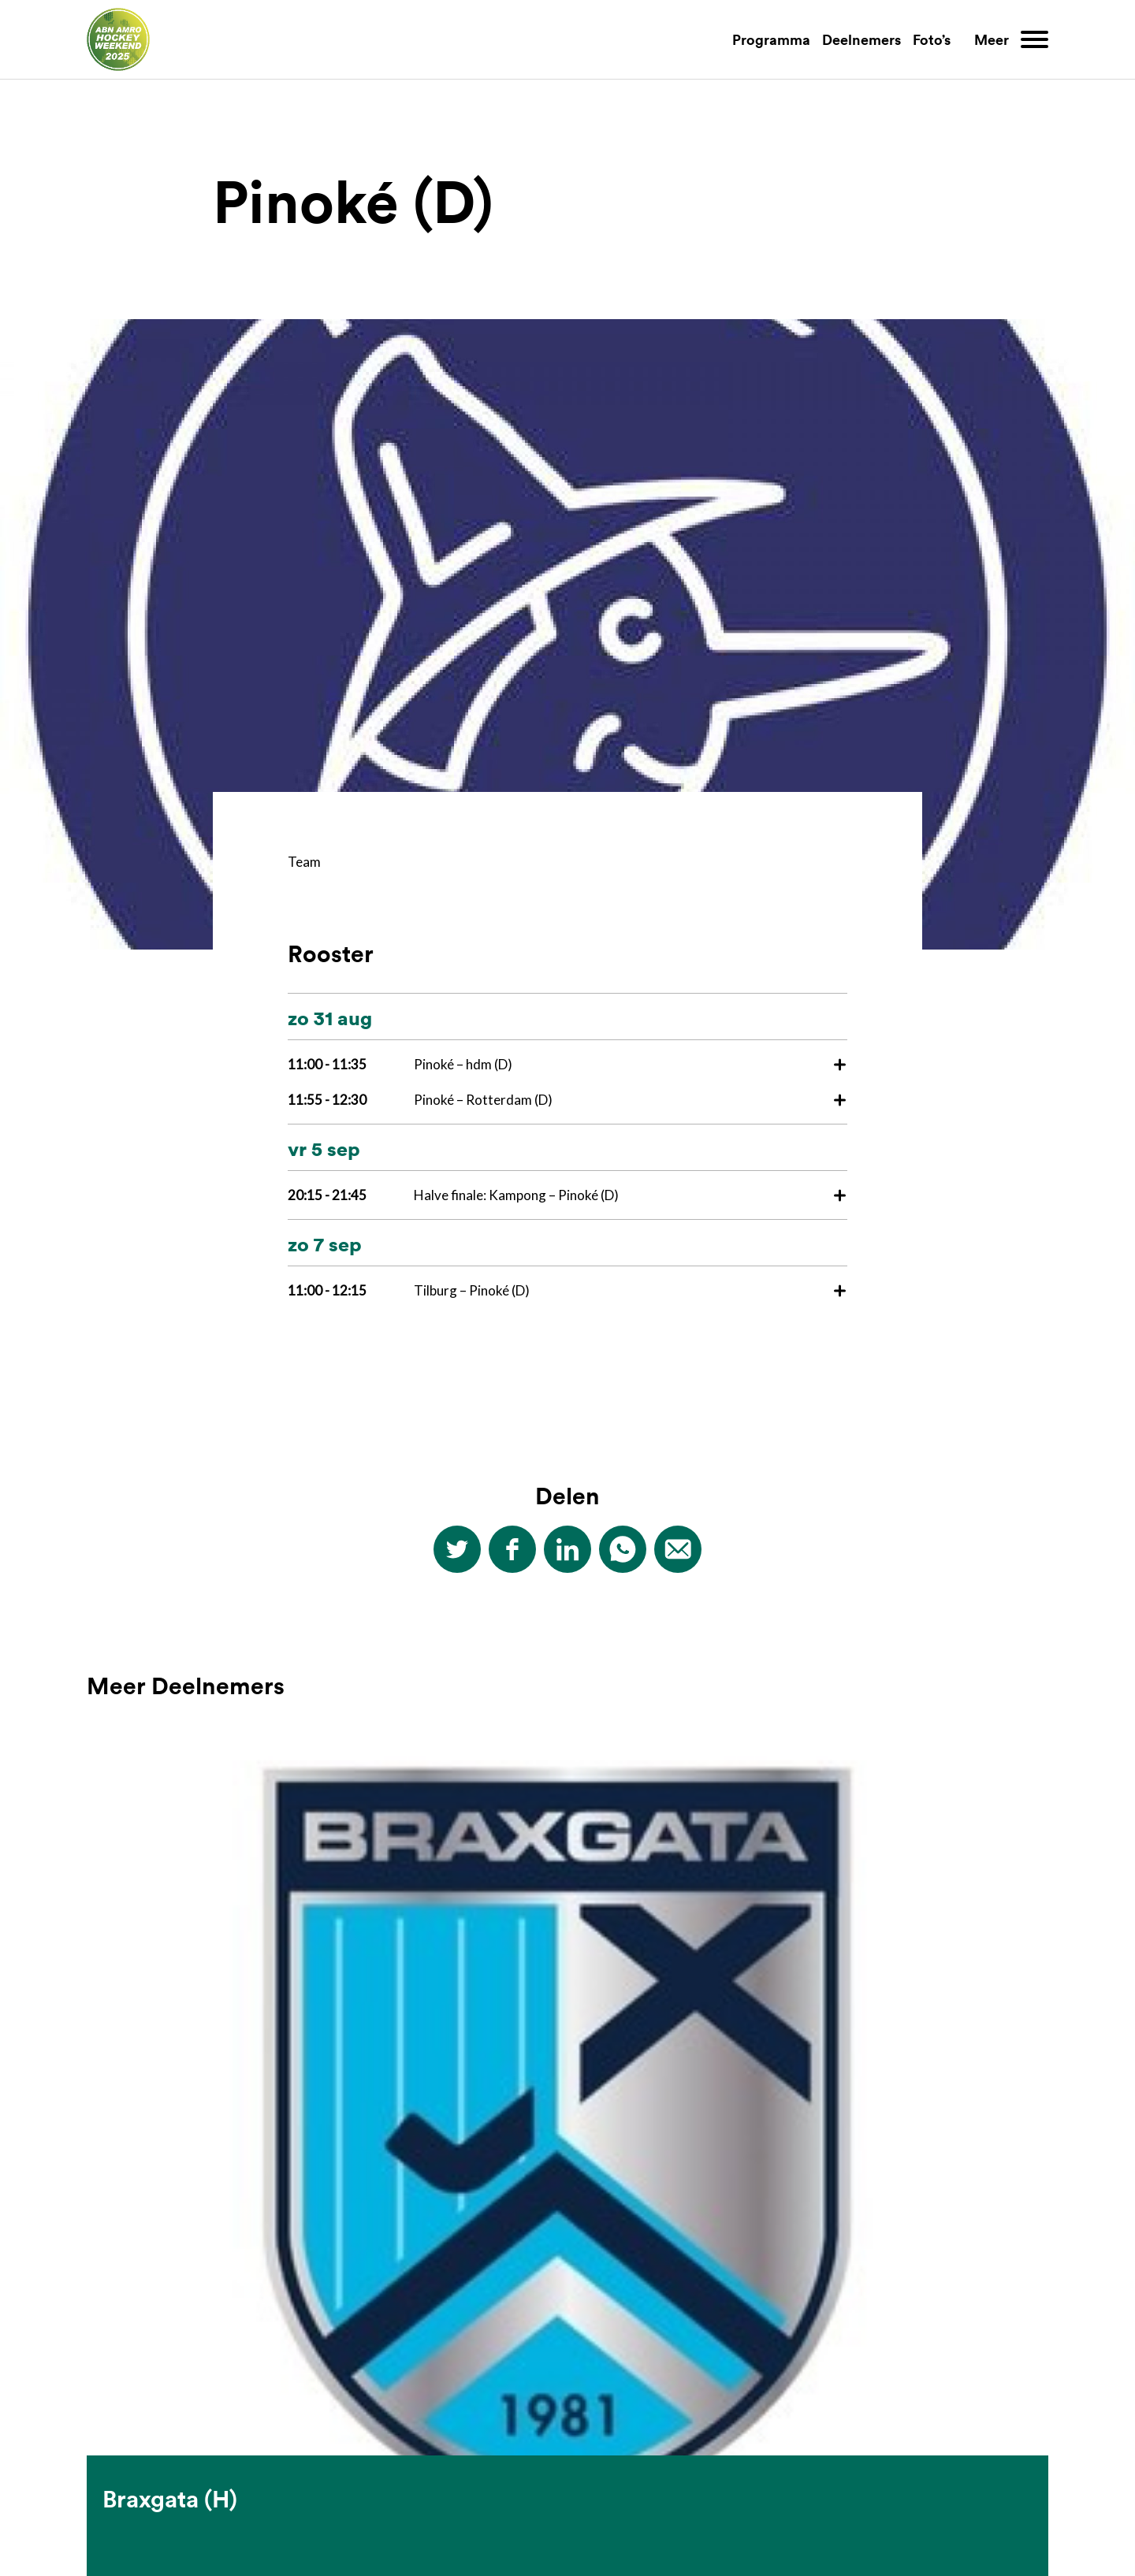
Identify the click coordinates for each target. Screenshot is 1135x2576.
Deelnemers (861, 39)
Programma (771, 39)
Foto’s (932, 39)
